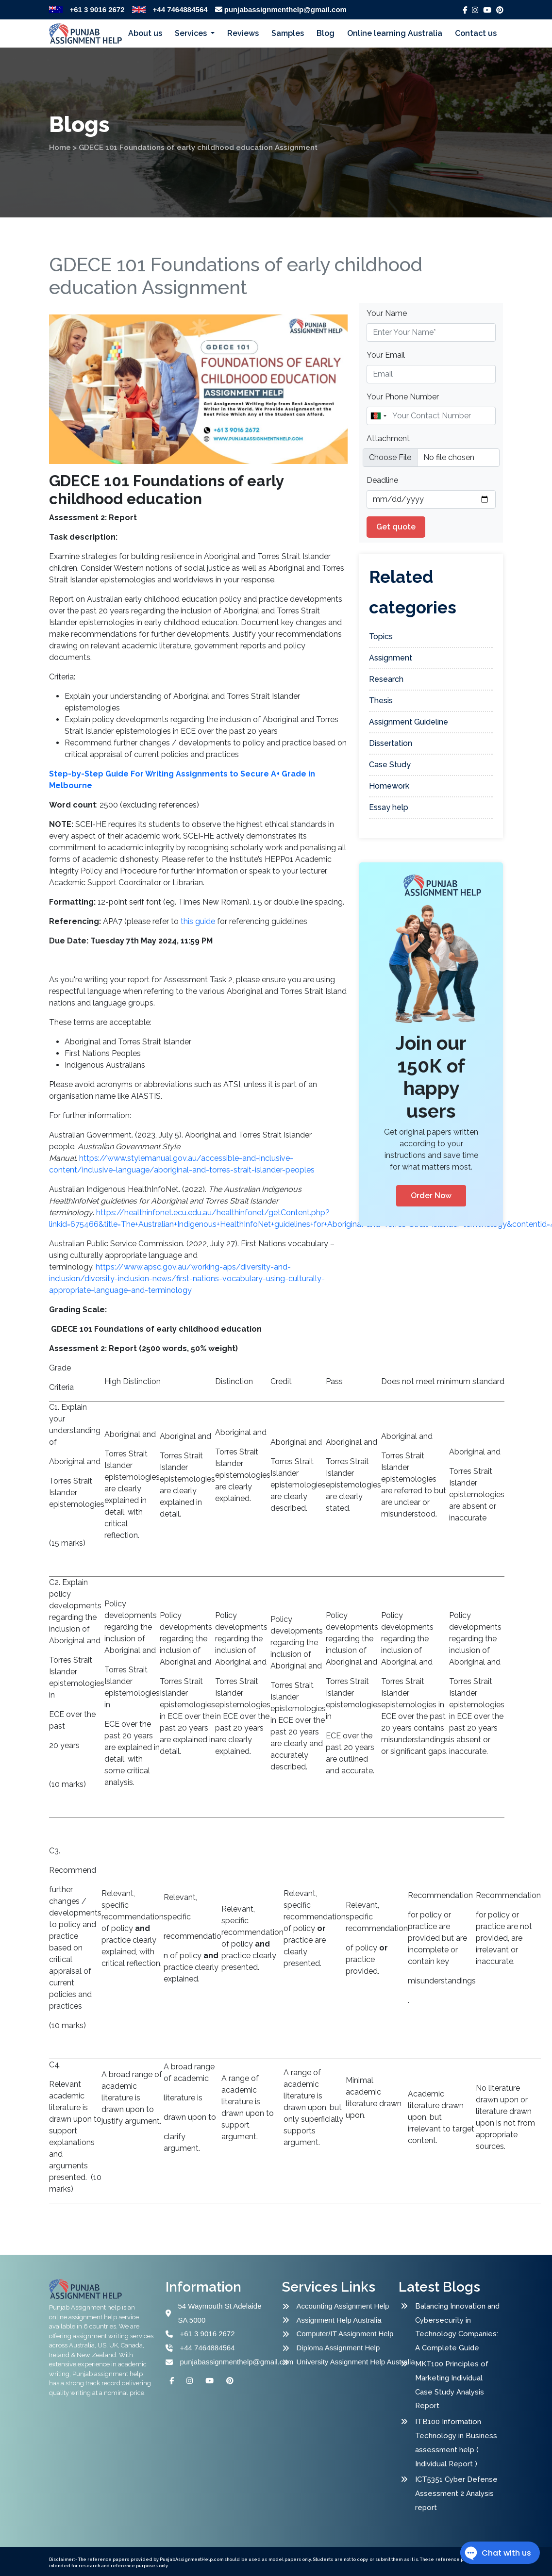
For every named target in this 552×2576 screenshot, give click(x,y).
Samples (287, 33)
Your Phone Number (403, 396)
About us (145, 33)
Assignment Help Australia (339, 2320)
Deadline (382, 480)
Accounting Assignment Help (343, 2306)
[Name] (431, 416)
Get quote (396, 526)
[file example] (431, 457)
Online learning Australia (394, 33)
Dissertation (390, 743)
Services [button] (192, 33)
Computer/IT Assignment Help (345, 2333)
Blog (326, 33)
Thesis (381, 700)
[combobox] (378, 416)
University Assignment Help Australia (349, 2362)
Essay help (388, 807)
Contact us (476, 33)
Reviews (243, 33)
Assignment (390, 657)
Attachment (388, 438)
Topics (381, 636)
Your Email (386, 355)
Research (386, 679)
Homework (389, 786)
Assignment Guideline (408, 722)
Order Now (431, 1195)
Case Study (390, 764)
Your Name (387, 313)
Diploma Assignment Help (338, 2348)
